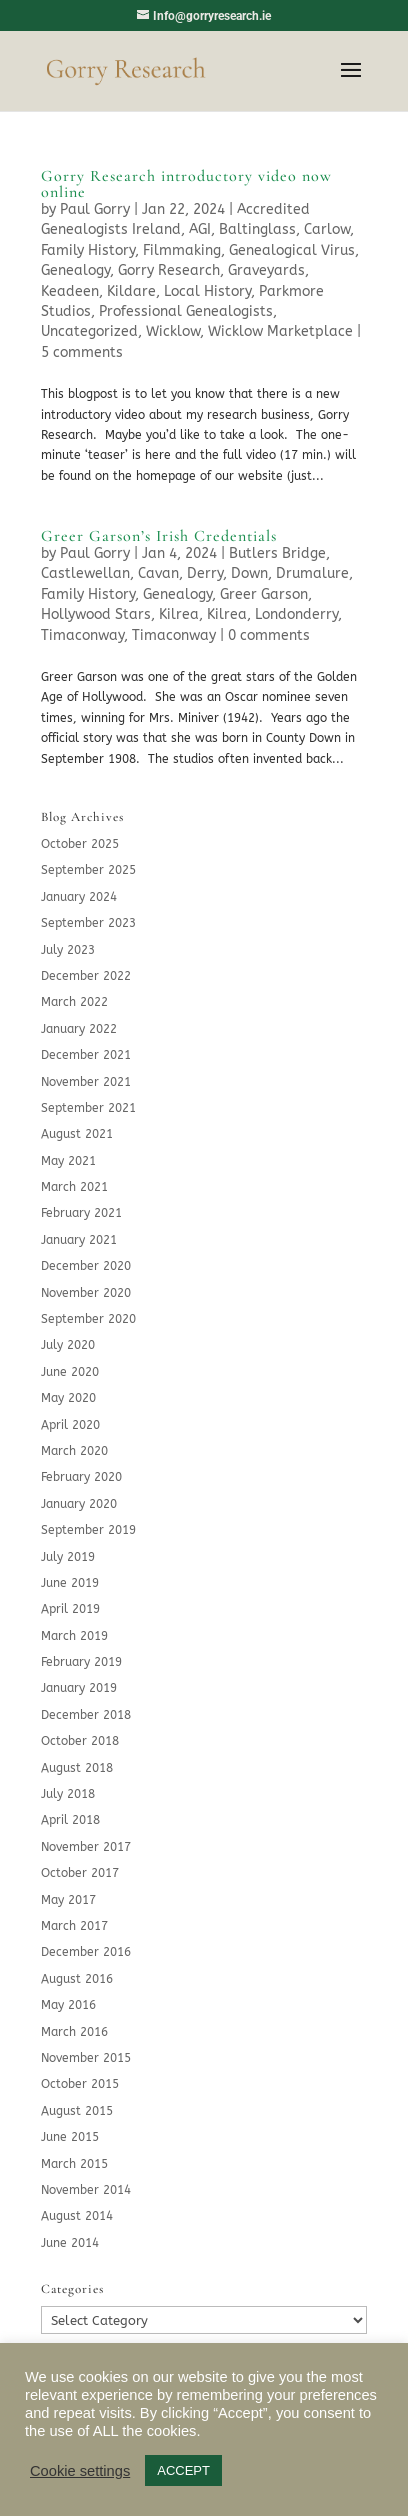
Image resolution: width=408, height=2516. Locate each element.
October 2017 (80, 1873)
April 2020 (70, 1425)
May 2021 (68, 1161)
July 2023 (68, 950)
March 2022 (74, 1002)
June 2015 (70, 2137)
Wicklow (173, 331)
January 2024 (79, 897)
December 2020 (86, 1266)
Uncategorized (89, 331)
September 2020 (88, 1319)
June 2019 (70, 1583)
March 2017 (74, 1926)
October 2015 (80, 2084)
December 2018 (86, 1715)
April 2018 (70, 1820)
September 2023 (88, 923)
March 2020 (74, 1451)
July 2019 (68, 1557)
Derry (205, 573)
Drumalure (312, 573)
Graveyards (266, 270)
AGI (200, 229)
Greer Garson (264, 594)
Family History (88, 250)
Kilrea (179, 614)
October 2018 (80, 1741)
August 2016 (77, 1979)
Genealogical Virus (292, 250)
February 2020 (81, 1477)
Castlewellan (85, 573)
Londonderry (296, 614)
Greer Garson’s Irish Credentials (159, 536)
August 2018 (77, 1768)
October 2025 (80, 844)
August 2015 (77, 2111)
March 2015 (74, 2164)
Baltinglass (257, 229)
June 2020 (70, 1372)
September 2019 (88, 1530)
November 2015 (86, 2058)
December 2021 (86, 1055)
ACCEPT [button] (183, 2470)
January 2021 (79, 1240)
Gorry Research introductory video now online (186, 184)
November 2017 (86, 1847)
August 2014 (77, 2216)
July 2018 (68, 1794)
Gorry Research (169, 270)
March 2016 (74, 2032)
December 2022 (86, 976)
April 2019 (70, 1609)
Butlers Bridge (277, 553)
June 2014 (70, 2243)
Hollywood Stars (96, 614)
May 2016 (68, 2005)
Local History (207, 291)
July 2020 (68, 1345)
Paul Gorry (95, 209)
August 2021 (77, 1134)
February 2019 (81, 1662)
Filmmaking (182, 250)
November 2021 (86, 1082)
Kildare (131, 291)
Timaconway (82, 635)
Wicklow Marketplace (280, 331)
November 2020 (86, 1293)
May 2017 (68, 1900)
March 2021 (74, 1187)
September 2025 (88, 870)
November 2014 (86, 2190)
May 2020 (68, 1398)
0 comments (269, 635)
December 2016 (86, 1952)
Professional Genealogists (186, 311)
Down (249, 573)
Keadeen (70, 291)
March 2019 (74, 1636)
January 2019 (79, 1688)
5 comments (82, 352)
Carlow (327, 229)
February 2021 (81, 1213)
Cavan (158, 573)
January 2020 (79, 1504)
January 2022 (79, 1029)
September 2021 (88, 1108)
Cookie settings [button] (80, 2471)
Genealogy (75, 270)
